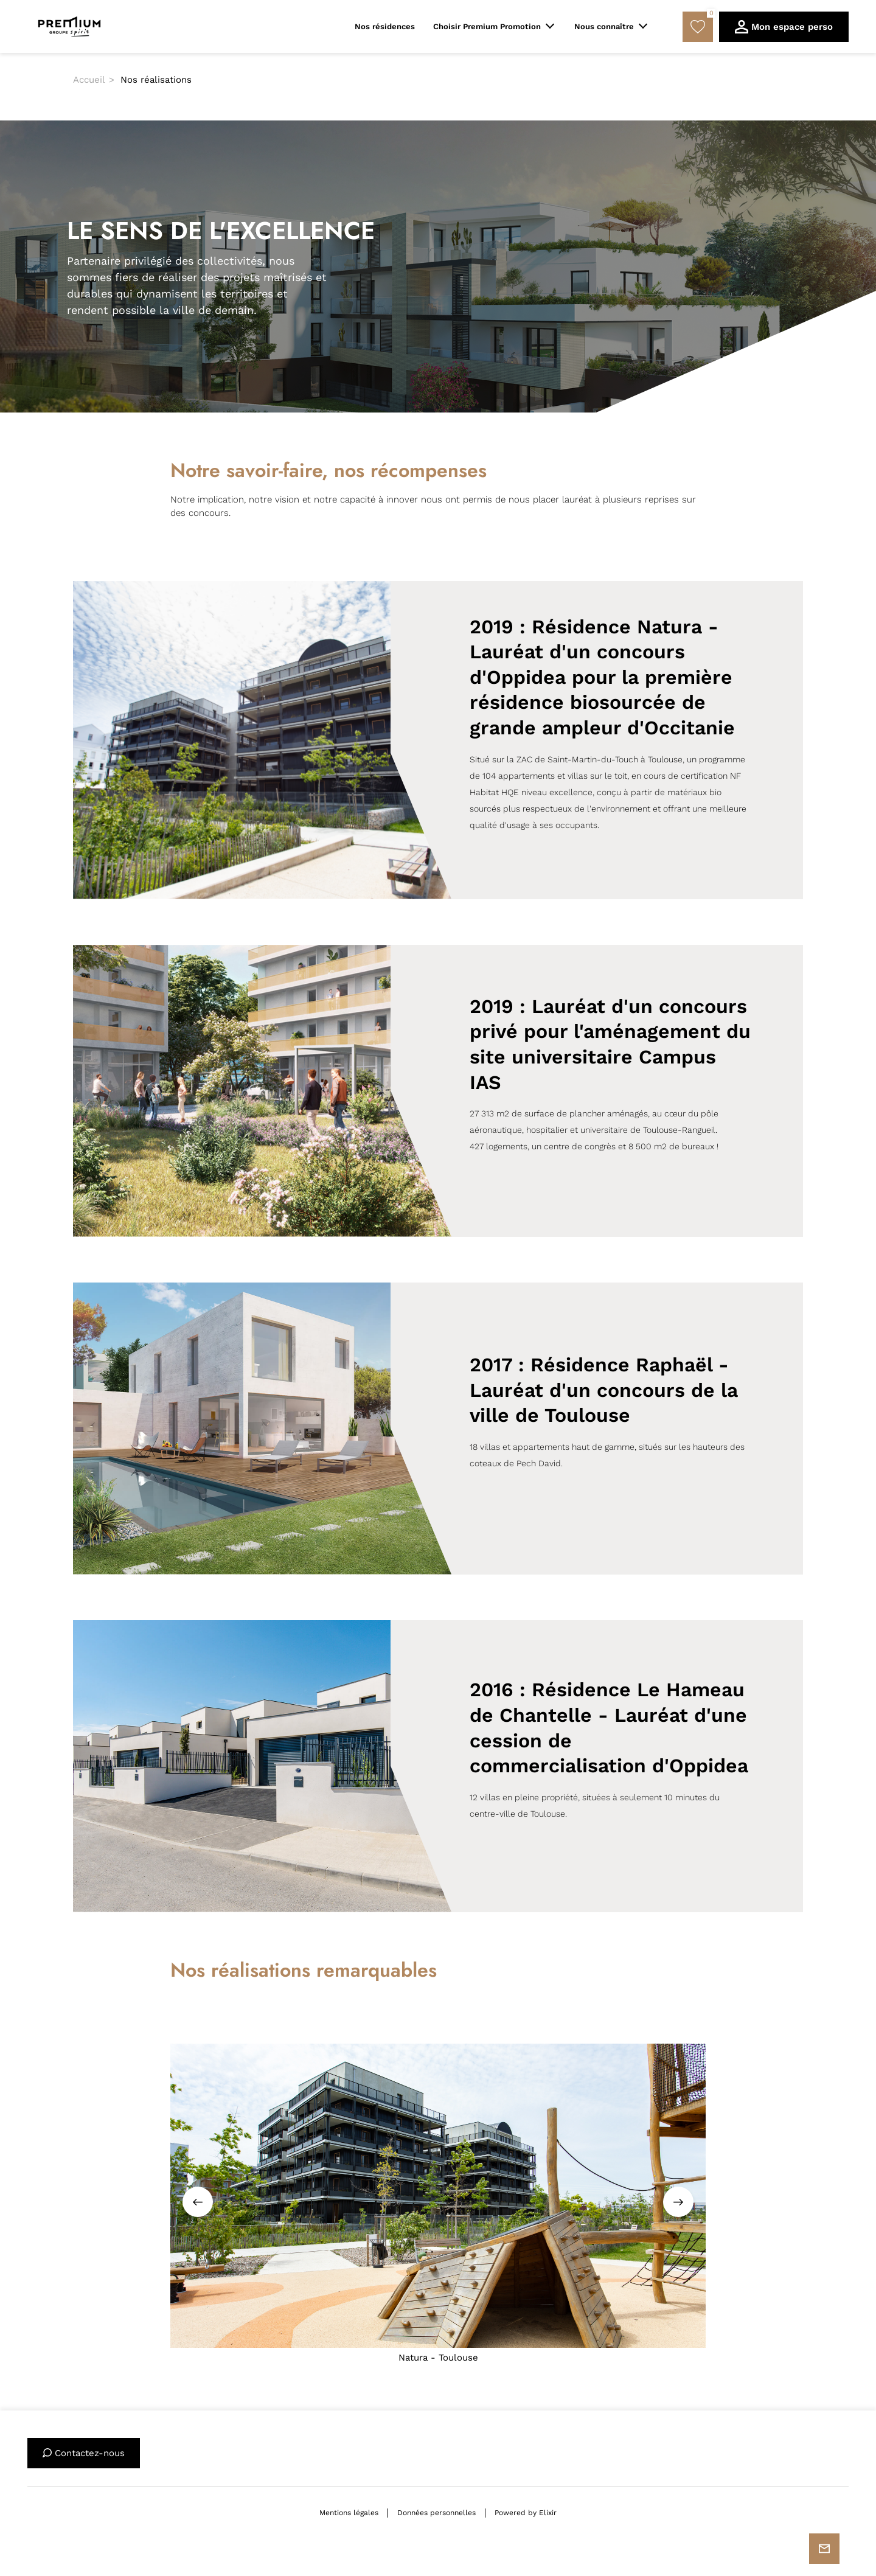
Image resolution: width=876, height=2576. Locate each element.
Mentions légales (348, 2512)
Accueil (89, 79)
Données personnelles (436, 2512)
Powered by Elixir (526, 2512)
